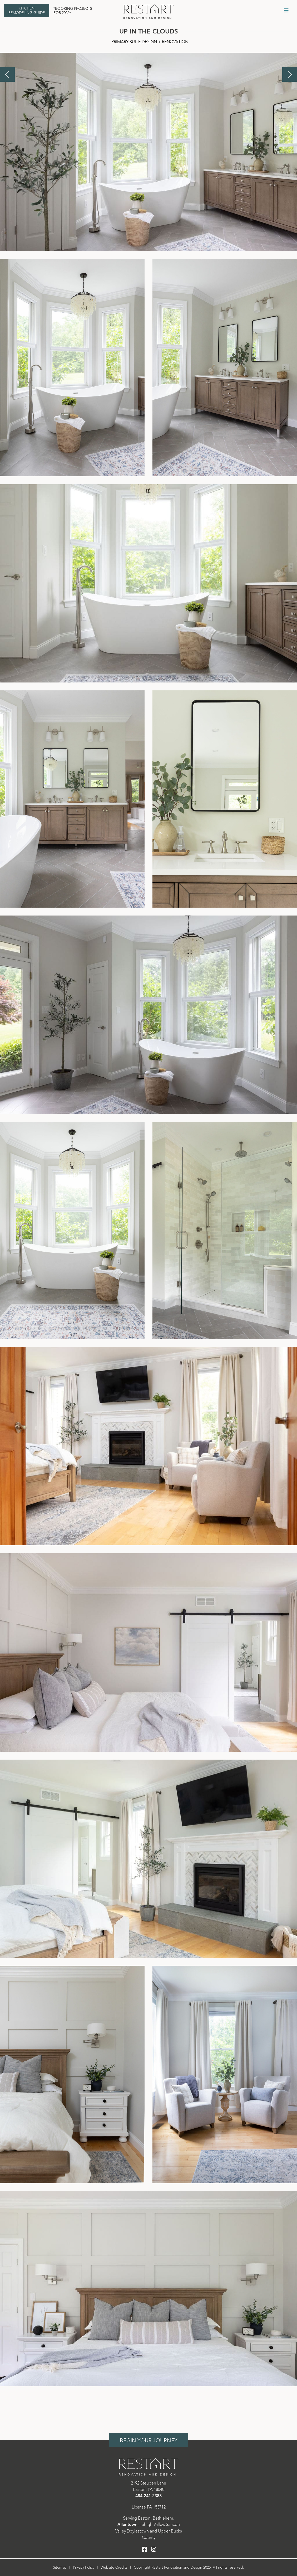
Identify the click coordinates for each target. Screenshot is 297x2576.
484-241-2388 (148, 2496)
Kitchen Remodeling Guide (26, 11)
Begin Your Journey (148, 2441)
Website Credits (114, 2567)
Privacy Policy (83, 2567)
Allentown (127, 2524)
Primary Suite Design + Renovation (149, 42)
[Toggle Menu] (286, 11)
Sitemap (60, 2567)
